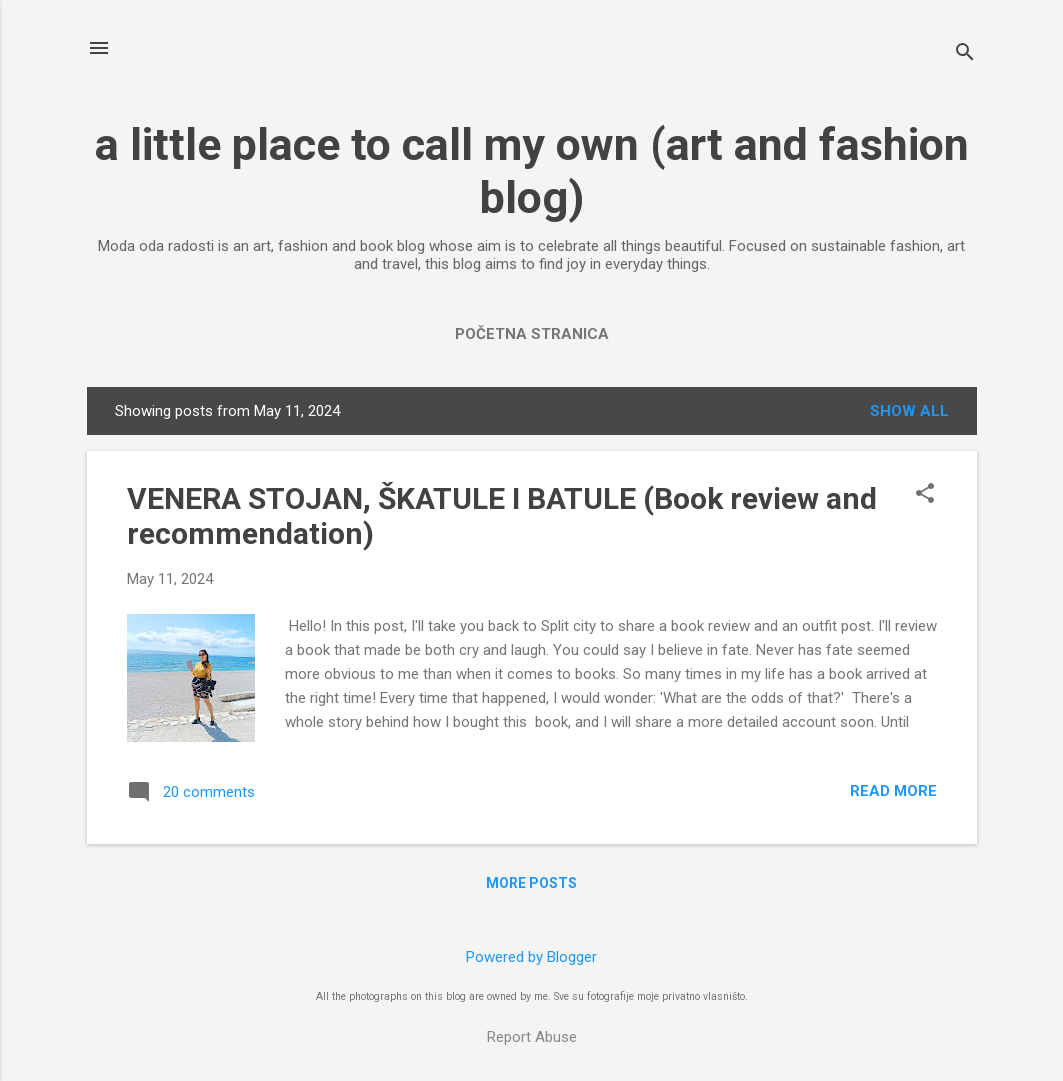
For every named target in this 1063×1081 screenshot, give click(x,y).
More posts (531, 883)
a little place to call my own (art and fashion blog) (532, 171)
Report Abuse (532, 1037)
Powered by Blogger (531, 957)
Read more (893, 791)
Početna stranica (532, 334)
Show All (909, 411)
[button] (925, 495)
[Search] (965, 54)
